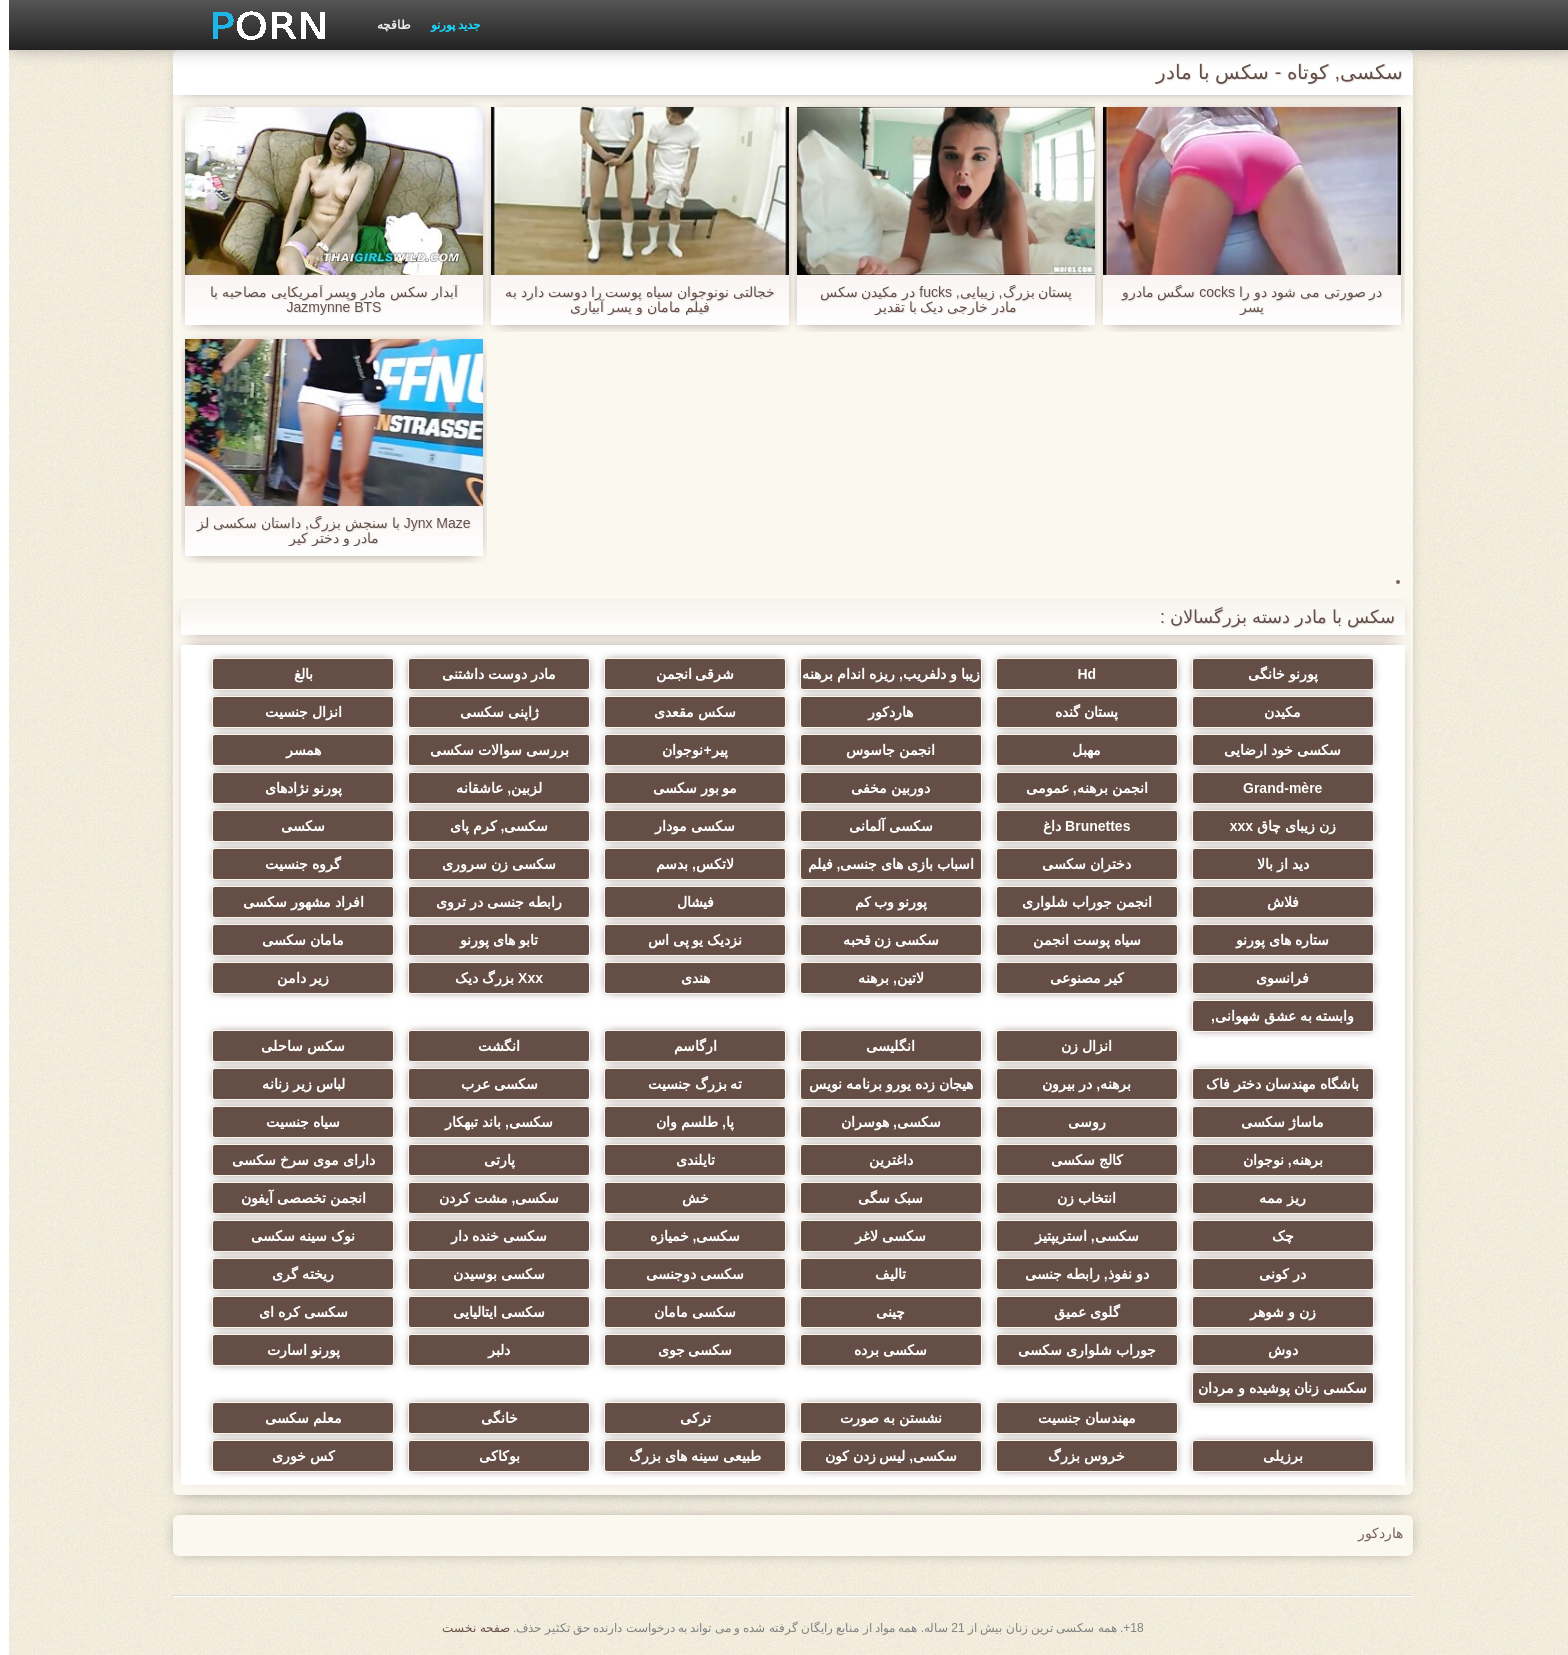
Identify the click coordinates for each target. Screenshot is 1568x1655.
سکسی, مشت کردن (490, 1198)
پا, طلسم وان (686, 1122)
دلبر (490, 1350)
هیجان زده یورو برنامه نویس (882, 1084)
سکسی (294, 826)
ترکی (686, 1418)
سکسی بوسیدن (490, 1274)
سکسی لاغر (881, 1236)
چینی (881, 1312)
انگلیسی (881, 1046)
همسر (294, 750)
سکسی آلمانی (882, 826)
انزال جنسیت (294, 712)
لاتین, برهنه (882, 978)
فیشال (686, 902)
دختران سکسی (1077, 864)
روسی (1078, 1122)
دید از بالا (1274, 864)
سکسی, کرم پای (490, 826)
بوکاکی (490, 1456)
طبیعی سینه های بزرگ (686, 1456)
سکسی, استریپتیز (1078, 1236)
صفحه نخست (466, 1628)
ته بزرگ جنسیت (686, 1084)
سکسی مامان (686, 1312)
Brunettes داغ (1077, 826)
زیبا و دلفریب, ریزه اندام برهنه (881, 674)
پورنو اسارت (294, 1350)
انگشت (490, 1046)
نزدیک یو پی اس (686, 940)
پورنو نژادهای (294, 788)
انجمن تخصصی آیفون (294, 1198)
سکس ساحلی (294, 1046)
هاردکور (881, 712)
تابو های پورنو (490, 940)
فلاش (1274, 902)
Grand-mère (1273, 788)
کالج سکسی (1078, 1160)
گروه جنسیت (294, 864)
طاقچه (385, 25)
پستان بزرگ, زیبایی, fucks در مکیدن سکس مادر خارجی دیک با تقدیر (937, 300)
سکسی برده (881, 1350)
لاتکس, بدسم (686, 864)
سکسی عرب (490, 1084)
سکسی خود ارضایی (1273, 750)
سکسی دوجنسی (686, 1274)
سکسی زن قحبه (882, 940)
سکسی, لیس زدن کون (882, 1456)
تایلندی (686, 1160)
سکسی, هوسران (882, 1122)
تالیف (881, 1274)
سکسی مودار (686, 826)
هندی (686, 978)
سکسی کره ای (294, 1312)
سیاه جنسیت (294, 1122)
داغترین (882, 1160)
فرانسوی (1273, 978)
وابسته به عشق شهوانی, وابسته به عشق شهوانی (1274, 1020)
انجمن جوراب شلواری (1078, 902)
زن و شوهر (1274, 1312)
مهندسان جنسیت (1078, 1418)
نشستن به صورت (882, 1418)
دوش (1274, 1350)
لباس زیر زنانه (294, 1084)
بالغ (294, 674)
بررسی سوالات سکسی (490, 750)
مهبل (1077, 750)
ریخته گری (294, 1274)
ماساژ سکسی (1273, 1122)
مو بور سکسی (686, 788)
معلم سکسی (294, 1418)
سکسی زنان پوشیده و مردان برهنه (1273, 1392)
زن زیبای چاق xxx (1274, 826)
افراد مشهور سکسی (294, 902)
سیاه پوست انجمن (1078, 940)
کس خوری (294, 1456)
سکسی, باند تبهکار (490, 1122)
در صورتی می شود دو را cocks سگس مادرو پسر (1243, 300)
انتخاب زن (1077, 1198)
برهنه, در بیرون (1077, 1084)
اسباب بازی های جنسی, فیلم (882, 864)
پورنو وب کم (882, 902)
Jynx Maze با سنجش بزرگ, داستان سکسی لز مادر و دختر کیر (324, 531)
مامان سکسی (294, 940)
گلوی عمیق (1078, 1312)
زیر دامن (294, 978)
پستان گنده (1077, 712)
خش (686, 1198)
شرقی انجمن (686, 674)
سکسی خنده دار (490, 1236)
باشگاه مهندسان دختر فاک (1273, 1084)
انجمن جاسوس (881, 750)
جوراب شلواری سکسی (1078, 1350)
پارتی (490, 1160)
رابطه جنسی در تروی (490, 902)
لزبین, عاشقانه (490, 788)
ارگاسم (686, 1046)
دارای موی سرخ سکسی (294, 1160)
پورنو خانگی (1274, 674)
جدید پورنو (446, 25)
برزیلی (1274, 1456)
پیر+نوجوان (685, 750)
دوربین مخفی (881, 788)
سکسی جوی (686, 1350)
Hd (1077, 674)
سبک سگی (881, 1198)
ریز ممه (1273, 1198)
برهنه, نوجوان (1274, 1160)
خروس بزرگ (1077, 1456)
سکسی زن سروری (490, 864)
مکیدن (1273, 712)
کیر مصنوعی (1078, 978)
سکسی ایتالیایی (490, 1312)
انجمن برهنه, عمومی (1078, 788)
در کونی (1273, 1274)
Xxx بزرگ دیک (490, 978)
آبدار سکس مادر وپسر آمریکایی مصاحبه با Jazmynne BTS (325, 300)
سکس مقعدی (686, 712)
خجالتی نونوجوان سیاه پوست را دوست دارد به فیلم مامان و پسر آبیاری (631, 300)
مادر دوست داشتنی (490, 674)
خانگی (490, 1418)
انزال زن (1077, 1046)
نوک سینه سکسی (294, 1236)
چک (1274, 1236)
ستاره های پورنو (1273, 940)
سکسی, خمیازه (686, 1236)
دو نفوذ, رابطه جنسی (1078, 1274)
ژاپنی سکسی (490, 712)
